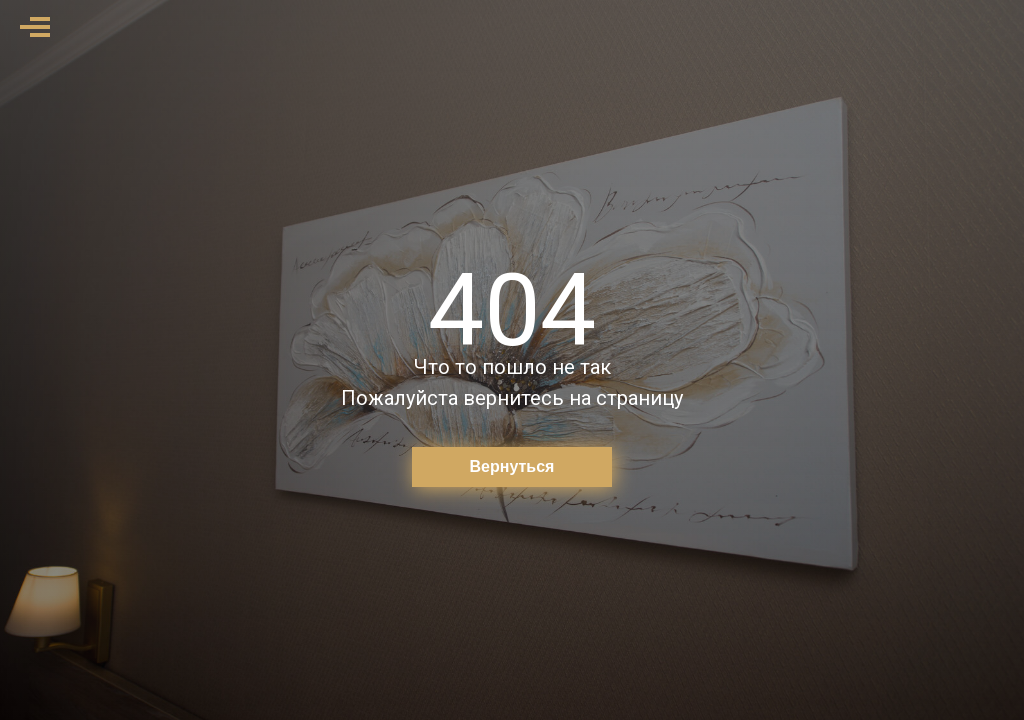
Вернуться (512, 466)
